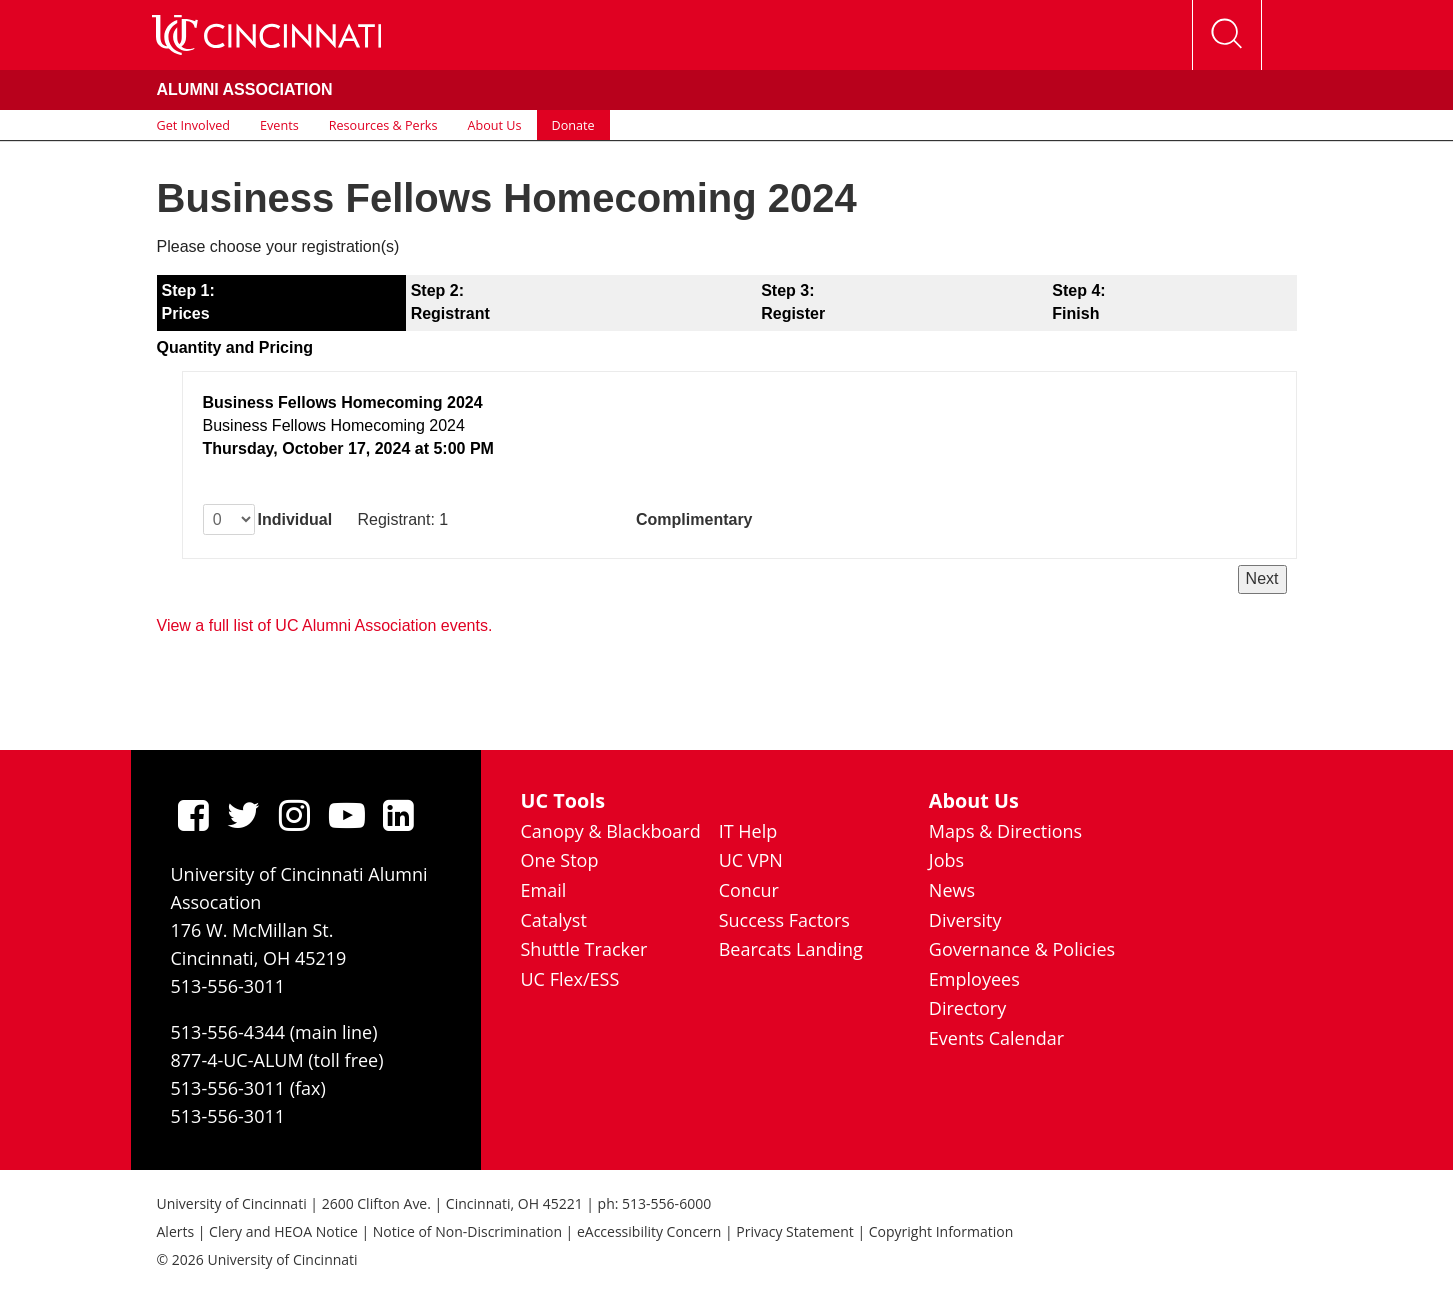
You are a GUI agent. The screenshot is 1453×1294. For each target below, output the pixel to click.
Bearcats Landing (791, 949)
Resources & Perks (383, 125)
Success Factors (784, 920)
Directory (967, 1008)
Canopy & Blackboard (611, 831)
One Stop (560, 860)
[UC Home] (266, 35)
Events (279, 125)
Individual (295, 519)
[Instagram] (294, 815)
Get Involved (194, 125)
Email (544, 890)
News (952, 890)
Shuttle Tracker (584, 949)
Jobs (946, 860)
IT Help (748, 831)
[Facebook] (193, 815)
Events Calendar (996, 1038)
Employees (974, 979)
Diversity (965, 920)
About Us (495, 125)
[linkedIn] (398, 815)
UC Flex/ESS (570, 979)
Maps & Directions (1005, 831)
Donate (573, 125)
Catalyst (554, 920)
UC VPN (751, 860)
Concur (749, 890)
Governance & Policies (1022, 949)
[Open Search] (1227, 35)
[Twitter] (243, 815)
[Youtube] (347, 815)
